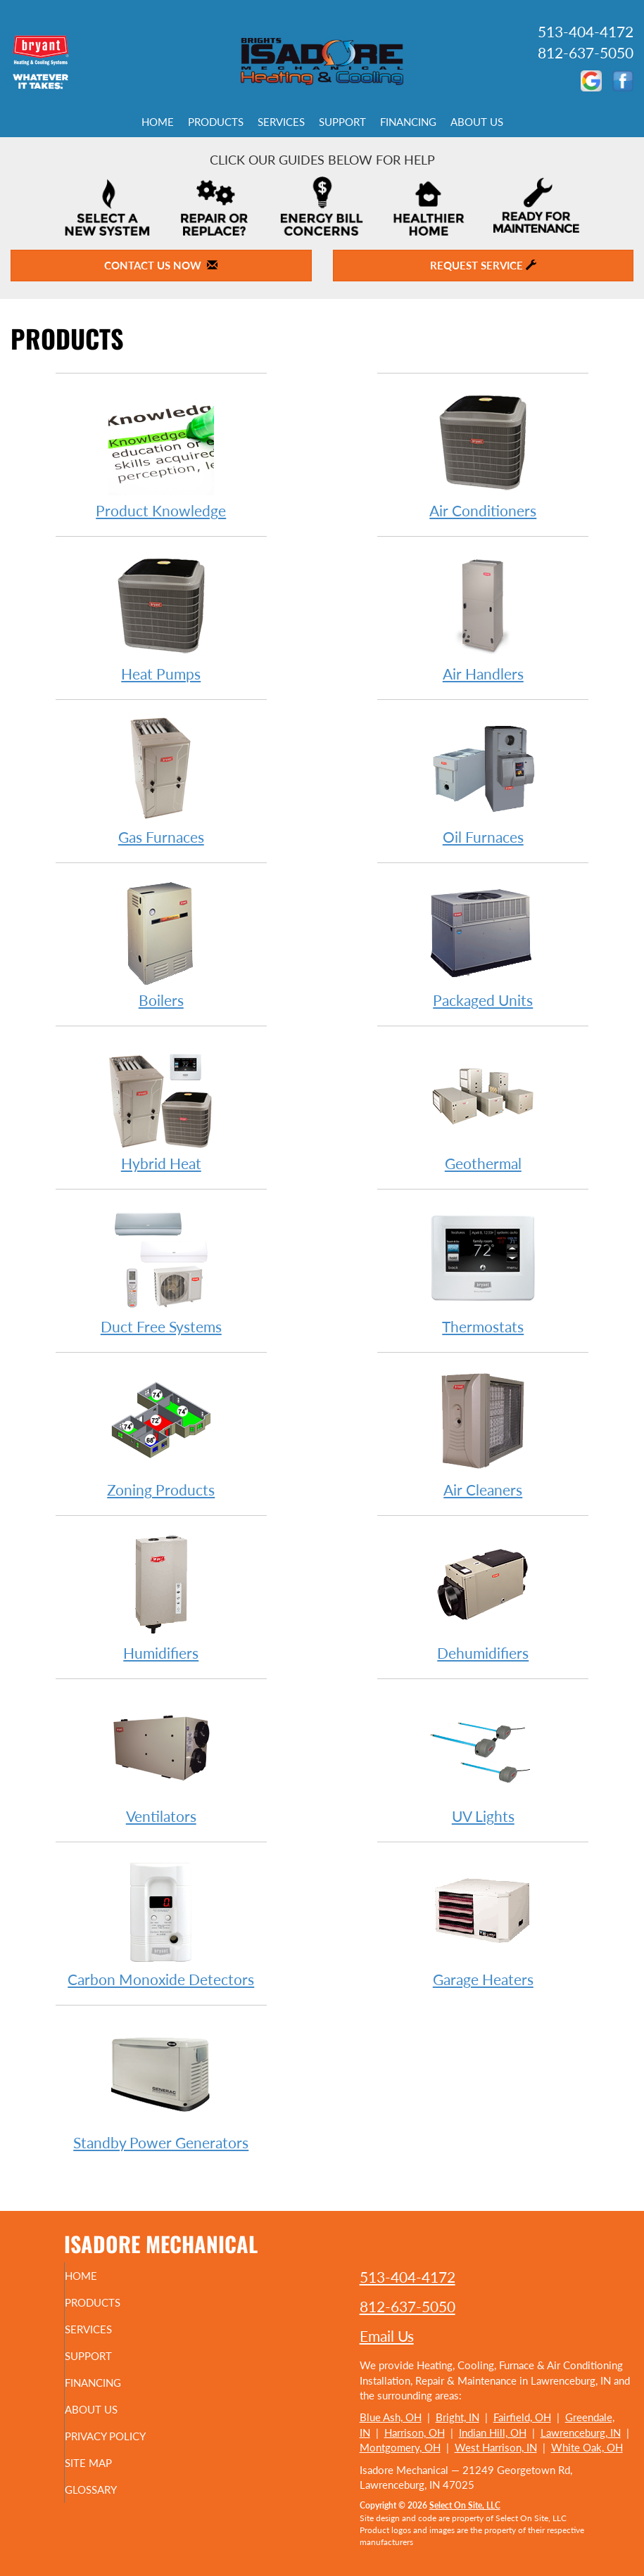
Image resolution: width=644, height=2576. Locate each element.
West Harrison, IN (496, 2447)
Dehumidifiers (482, 1596)
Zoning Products (161, 1432)
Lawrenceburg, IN (581, 2432)
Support (342, 121)
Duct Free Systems (161, 1269)
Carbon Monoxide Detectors (161, 1922)
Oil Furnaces (482, 780)
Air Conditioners (482, 453)
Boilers (161, 943)
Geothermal (482, 1106)
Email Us (387, 2336)
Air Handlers (482, 616)
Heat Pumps (161, 616)
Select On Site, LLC (464, 2505)
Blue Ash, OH (391, 2417)
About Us (476, 121)
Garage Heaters (482, 1922)
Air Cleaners (482, 1432)
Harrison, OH (414, 2432)
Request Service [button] (483, 265)
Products (216, 121)
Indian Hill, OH (492, 2432)
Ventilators (161, 1759)
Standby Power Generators (161, 2085)
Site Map (109, 2462)
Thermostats (482, 1269)
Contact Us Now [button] (160, 265)
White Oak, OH (587, 2447)
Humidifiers (161, 1596)
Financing (408, 121)
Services (281, 121)
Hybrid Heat (161, 1106)
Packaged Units (482, 943)
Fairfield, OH (522, 2417)
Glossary (112, 2489)
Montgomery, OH (400, 2447)
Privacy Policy (126, 2436)
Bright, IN (457, 2417)
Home (157, 121)
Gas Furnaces (161, 780)
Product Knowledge (161, 453)
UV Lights (482, 1759)
